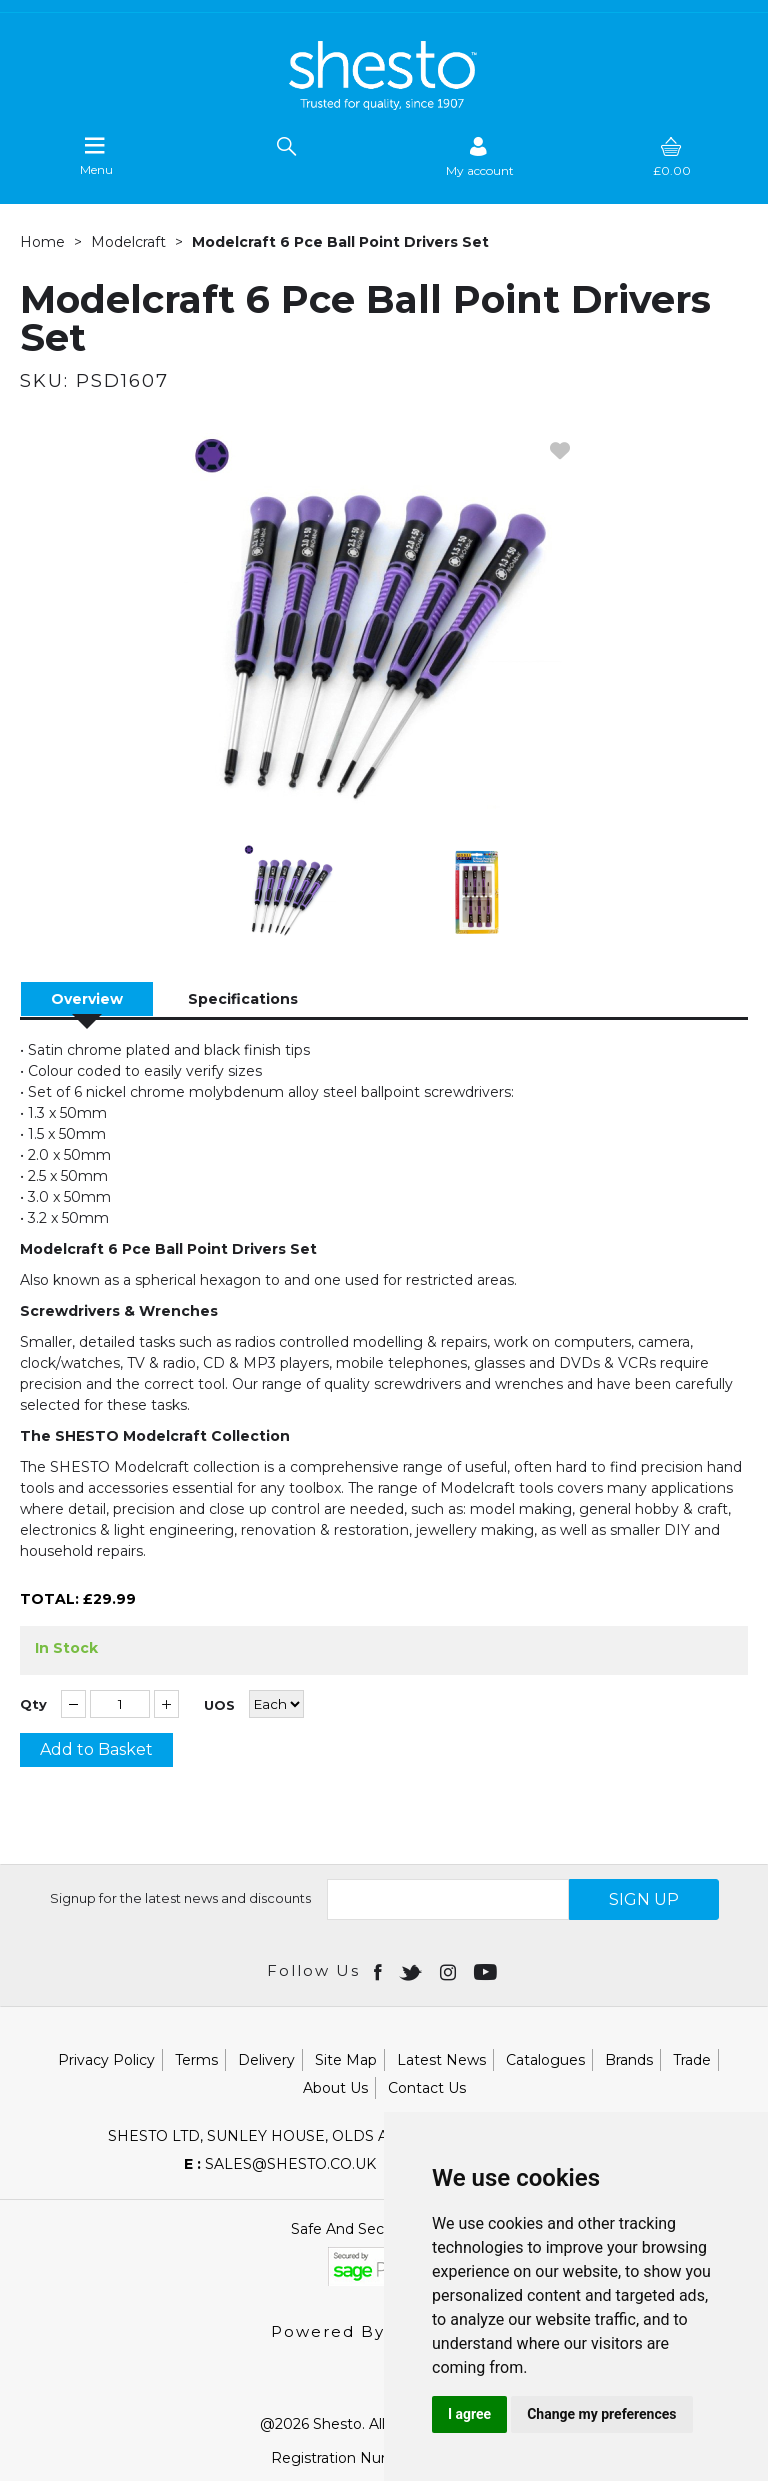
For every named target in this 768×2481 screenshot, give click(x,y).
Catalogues (545, 2060)
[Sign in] (480, 156)
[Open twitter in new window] (412, 1971)
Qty (33, 1704)
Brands (629, 2060)
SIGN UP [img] (644, 1899)
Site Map (346, 2060)
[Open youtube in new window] (487, 1971)
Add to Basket (96, 1749)
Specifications (243, 999)
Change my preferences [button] (601, 2414)
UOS (219, 1705)
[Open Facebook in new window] (379, 1971)
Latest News (441, 2060)
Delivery (266, 2060)
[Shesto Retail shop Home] (384, 105)
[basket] (672, 156)
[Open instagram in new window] (450, 1971)
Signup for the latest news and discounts (180, 1898)
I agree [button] (469, 2414)
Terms (196, 2060)
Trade (692, 2060)
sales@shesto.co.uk (280, 2164)
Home (42, 242)
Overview (87, 999)
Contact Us (427, 2088)
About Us (335, 2088)
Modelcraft (128, 242)
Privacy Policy (106, 2060)
